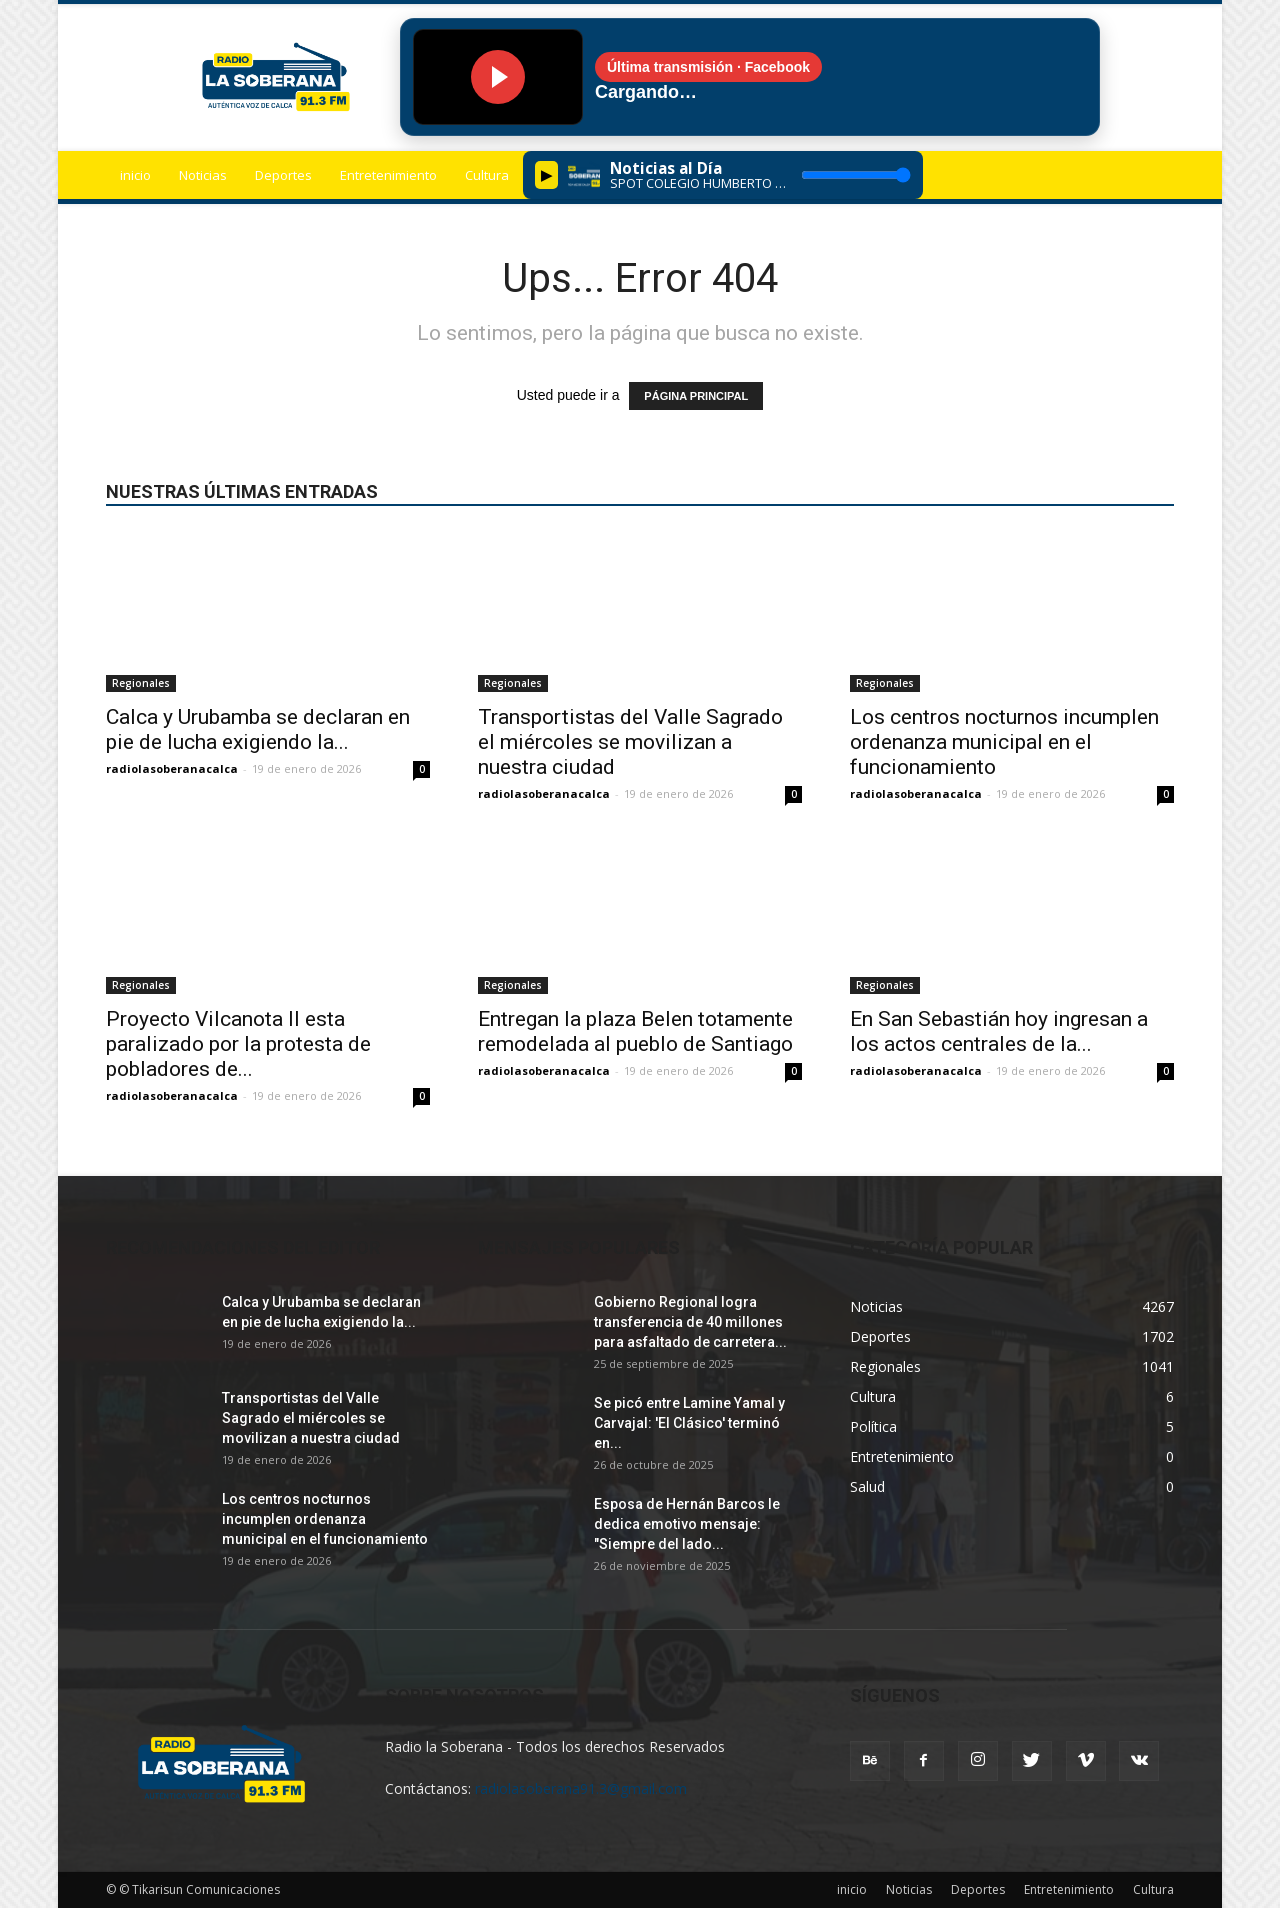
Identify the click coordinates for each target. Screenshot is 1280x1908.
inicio (135, 175)
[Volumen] (856, 175)
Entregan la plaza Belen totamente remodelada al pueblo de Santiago (635, 1031)
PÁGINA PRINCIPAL (696, 396)
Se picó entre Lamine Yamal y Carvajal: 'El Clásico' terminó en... (689, 1423)
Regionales (141, 683)
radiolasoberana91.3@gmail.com (581, 1788)
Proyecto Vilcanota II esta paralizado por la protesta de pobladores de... (238, 1044)
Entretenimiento (388, 175)
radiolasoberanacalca (172, 768)
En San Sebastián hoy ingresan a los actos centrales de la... (999, 1031)
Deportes (283, 175)
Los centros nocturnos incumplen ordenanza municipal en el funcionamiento (1004, 742)
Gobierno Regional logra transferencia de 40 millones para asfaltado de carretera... (690, 1322)
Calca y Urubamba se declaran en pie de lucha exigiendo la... (258, 729)
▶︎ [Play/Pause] (546, 174)
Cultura (487, 175)
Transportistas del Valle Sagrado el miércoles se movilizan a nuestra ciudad (630, 742)
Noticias (203, 175)
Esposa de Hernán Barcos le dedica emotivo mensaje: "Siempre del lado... (687, 1524)
